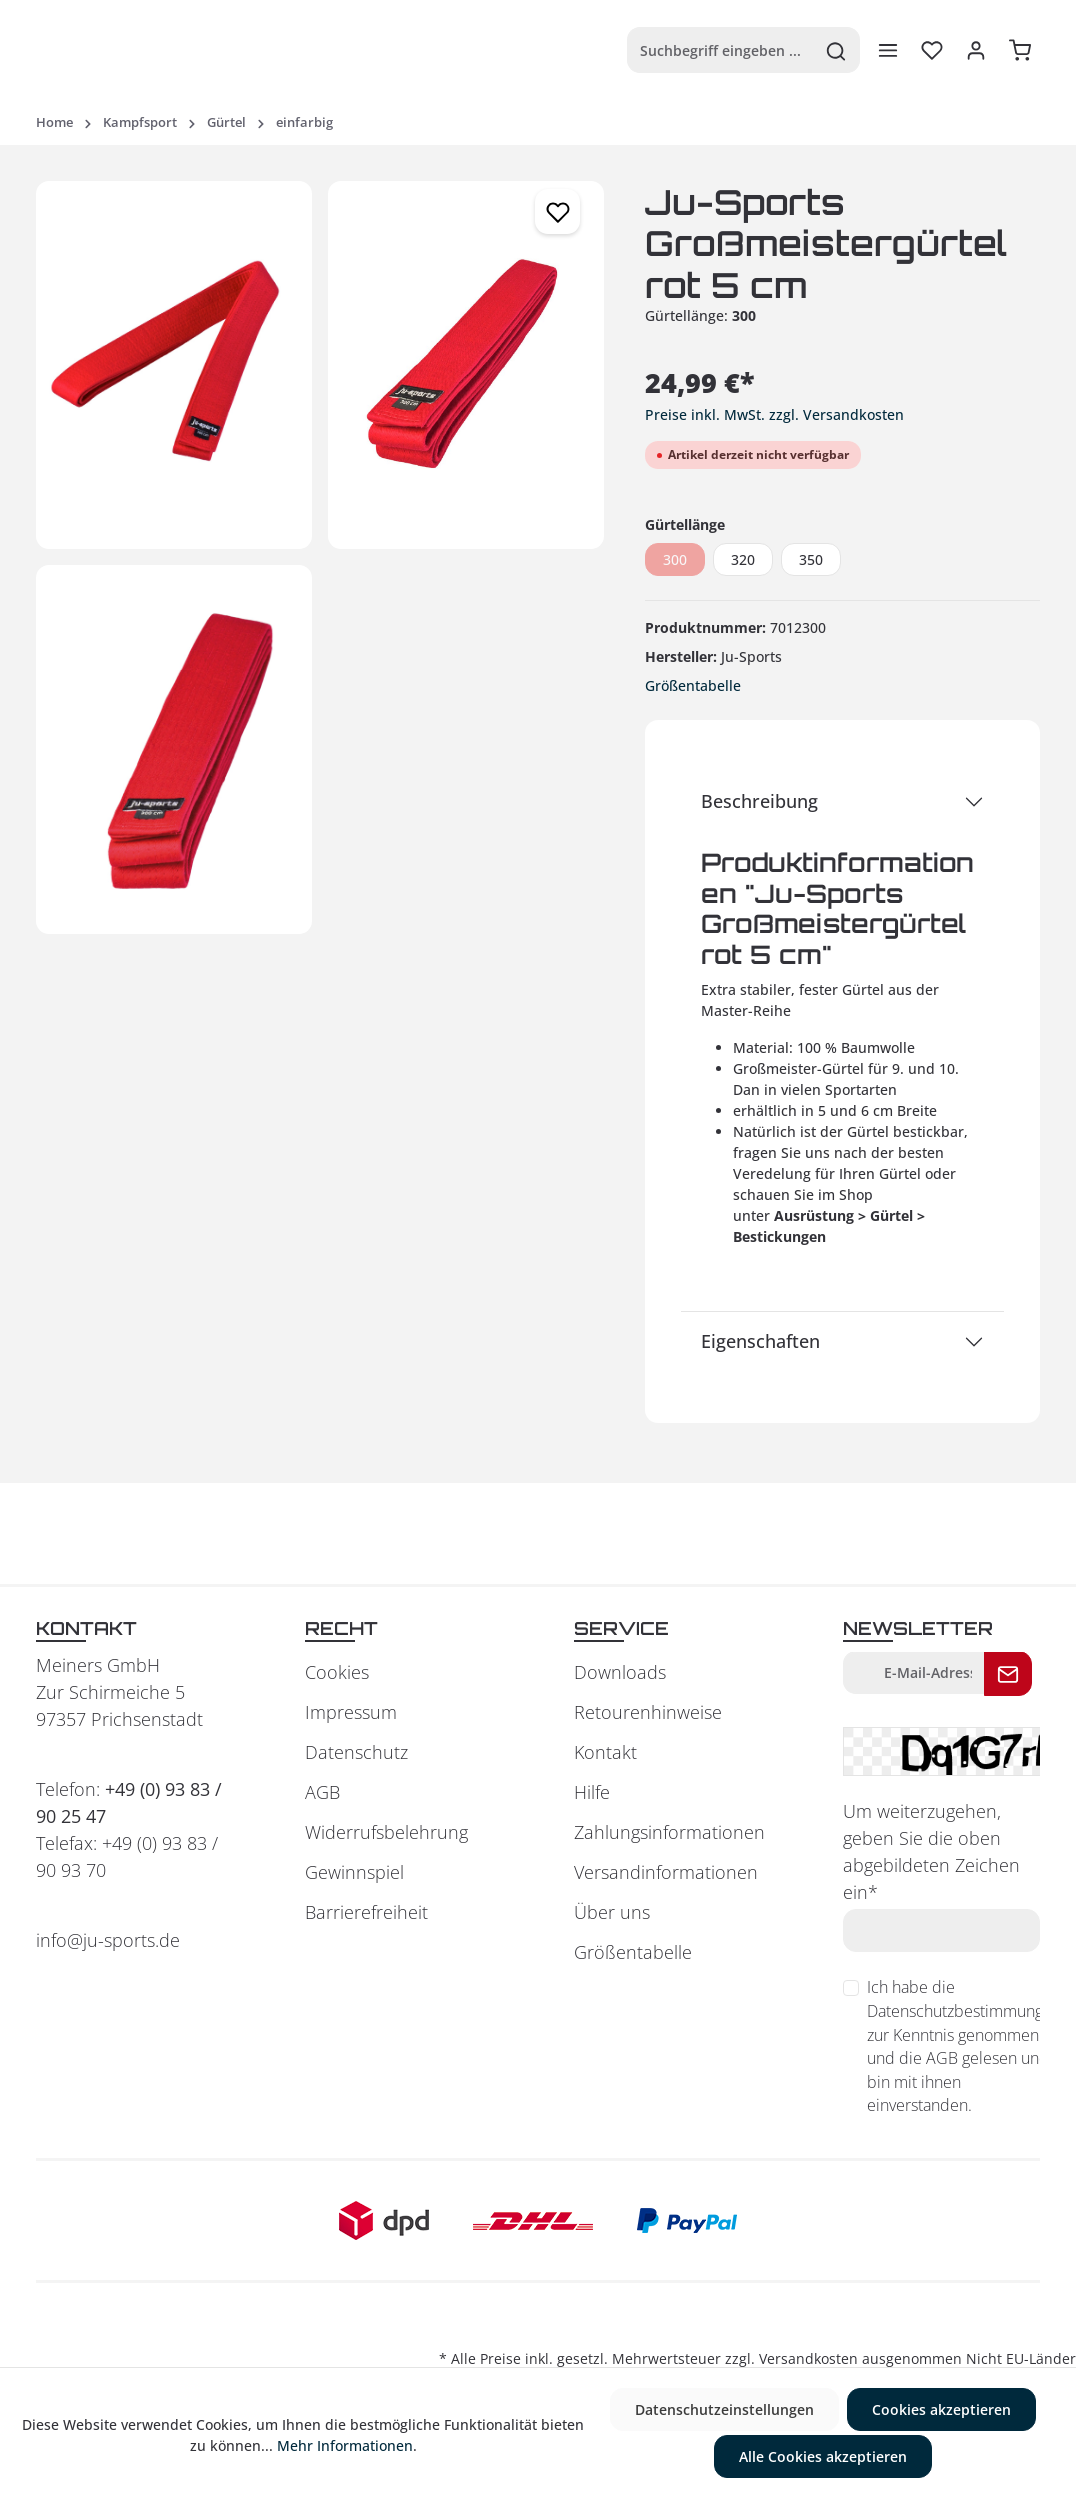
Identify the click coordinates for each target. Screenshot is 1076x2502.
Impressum (351, 1712)
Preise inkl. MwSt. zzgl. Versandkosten (774, 414)
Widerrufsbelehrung (386, 1832)
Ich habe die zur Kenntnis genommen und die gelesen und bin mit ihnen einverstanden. (964, 2046)
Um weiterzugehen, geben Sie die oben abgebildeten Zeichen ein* (931, 1851)
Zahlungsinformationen (669, 1832)
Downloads (620, 1672)
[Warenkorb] (1020, 50)
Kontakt (605, 1752)
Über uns (612, 1912)
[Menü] (888, 50)
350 (811, 559)
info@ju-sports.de (108, 1940)
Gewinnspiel (354, 1872)
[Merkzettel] (932, 50)
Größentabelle (693, 685)
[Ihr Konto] (976, 50)
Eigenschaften (760, 1341)
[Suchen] (836, 49)
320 (743, 559)
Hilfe (592, 1792)
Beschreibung (759, 801)
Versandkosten (808, 2358)
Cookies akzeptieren (941, 2409)
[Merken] (557, 211)
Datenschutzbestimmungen (964, 2011)
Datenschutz (356, 1752)
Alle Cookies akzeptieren (823, 2456)
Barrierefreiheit (366, 1912)
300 (675, 559)
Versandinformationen (666, 1872)
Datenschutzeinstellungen (724, 2409)
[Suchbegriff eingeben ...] (720, 49)
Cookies (337, 1672)
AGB (322, 1792)
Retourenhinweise (648, 1712)
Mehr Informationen (345, 2445)
